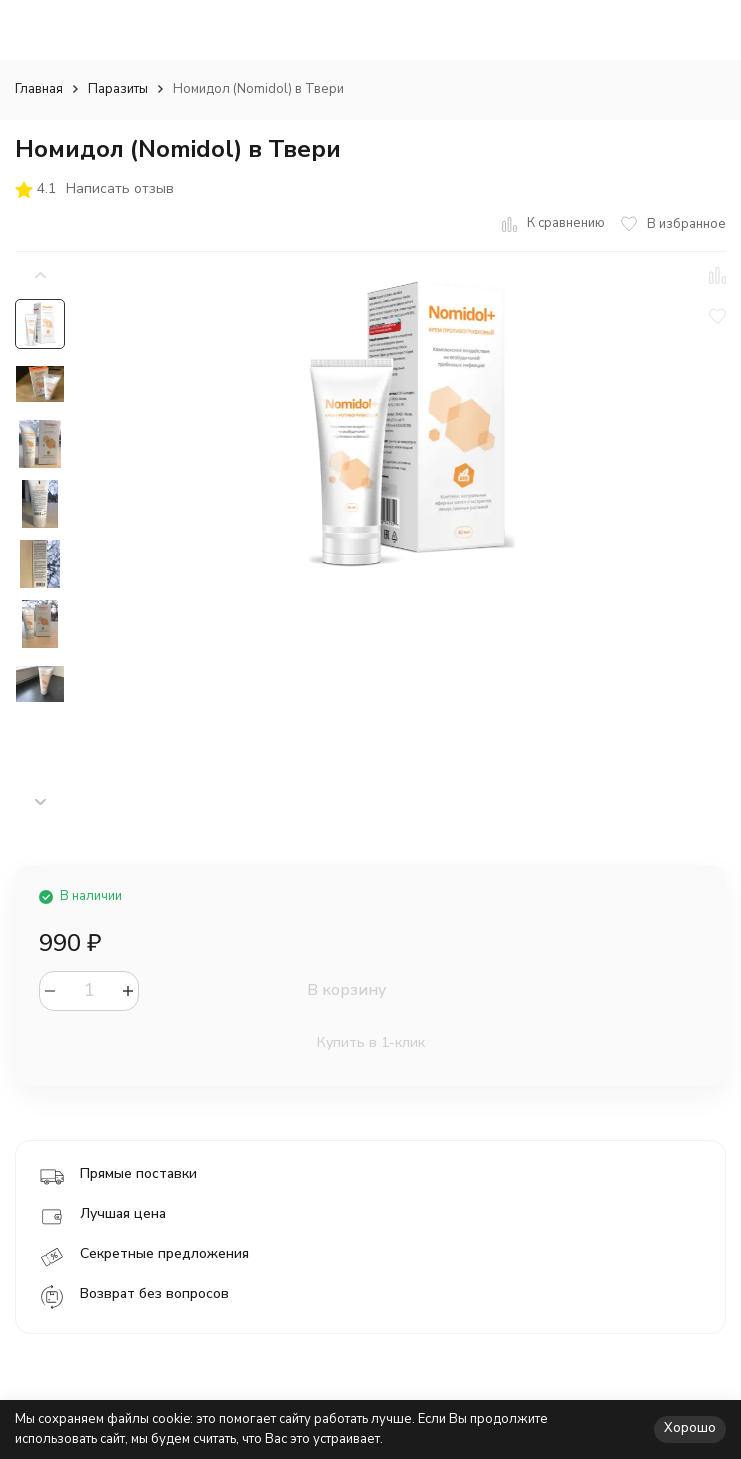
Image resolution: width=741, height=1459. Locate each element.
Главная (39, 89)
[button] (40, 802)
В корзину (346, 990)
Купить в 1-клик (371, 1042)
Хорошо (690, 1428)
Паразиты (118, 89)
